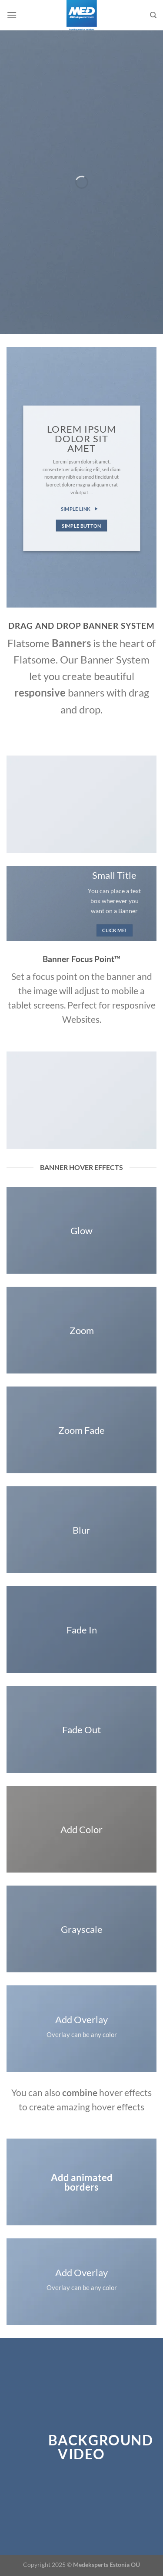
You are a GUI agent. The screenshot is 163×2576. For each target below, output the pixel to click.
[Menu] (12, 15)
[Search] (153, 15)
